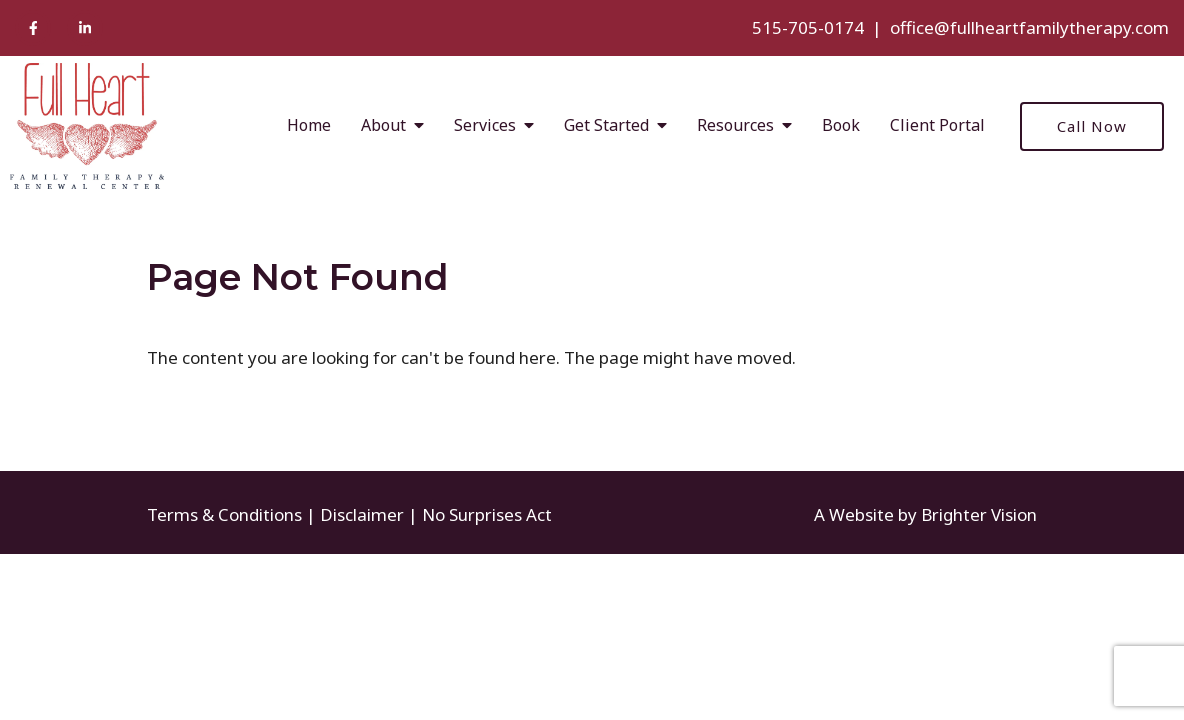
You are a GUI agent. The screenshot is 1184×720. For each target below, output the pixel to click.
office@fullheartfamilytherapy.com (1029, 27)
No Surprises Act (487, 514)
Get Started (606, 125)
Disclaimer (362, 514)
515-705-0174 (808, 27)
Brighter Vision (979, 514)
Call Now (1092, 126)
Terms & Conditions (224, 514)
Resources (735, 125)
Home (309, 125)
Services (485, 125)
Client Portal (937, 125)
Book (841, 125)
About (383, 125)
